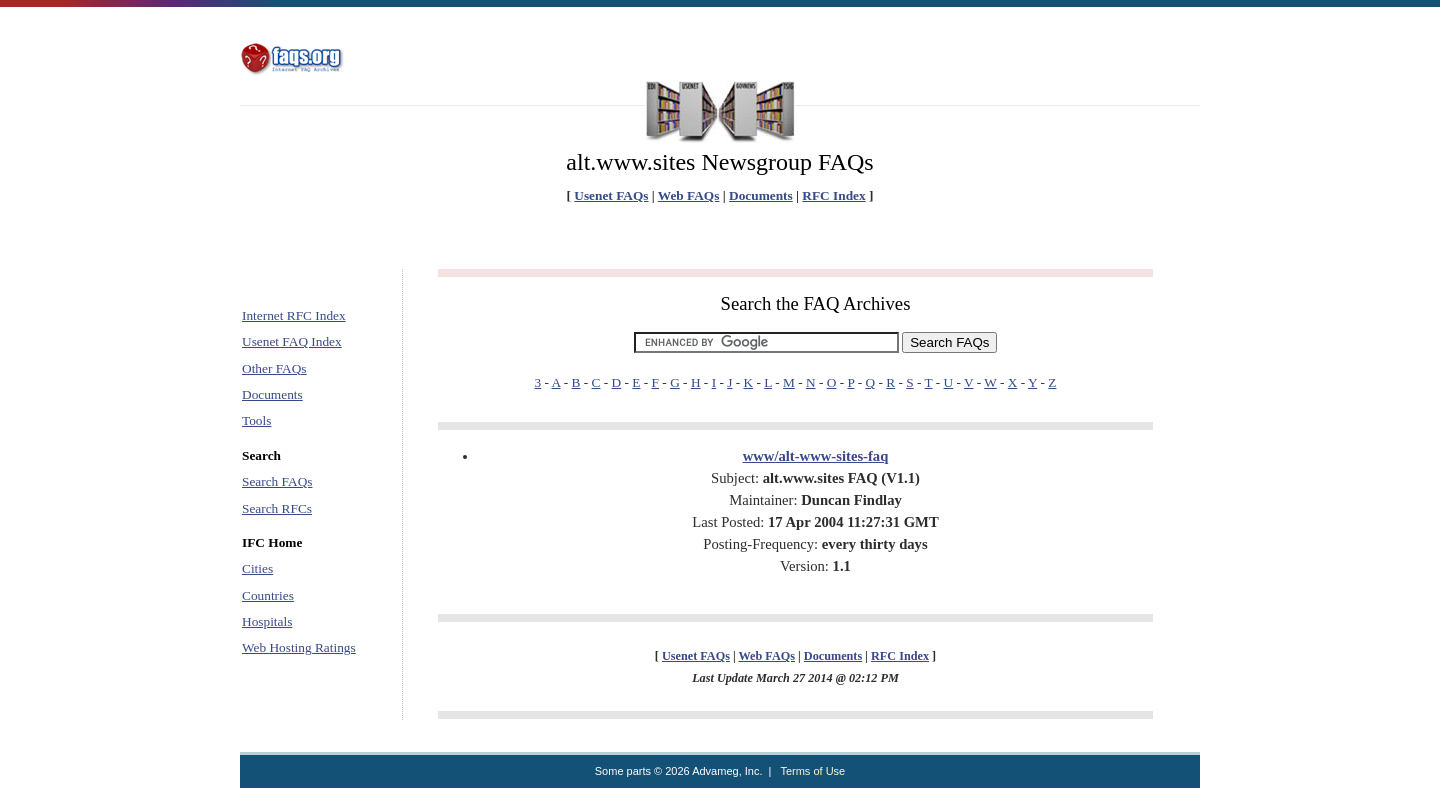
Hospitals (267, 621)
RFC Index (833, 195)
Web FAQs (689, 195)
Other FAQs (274, 368)
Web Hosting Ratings (299, 647)
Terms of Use (812, 771)
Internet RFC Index (294, 315)
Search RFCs (277, 508)
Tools (256, 420)
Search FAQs (277, 481)
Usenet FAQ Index (292, 341)
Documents (761, 195)
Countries (268, 595)
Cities (257, 568)
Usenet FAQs (611, 195)
